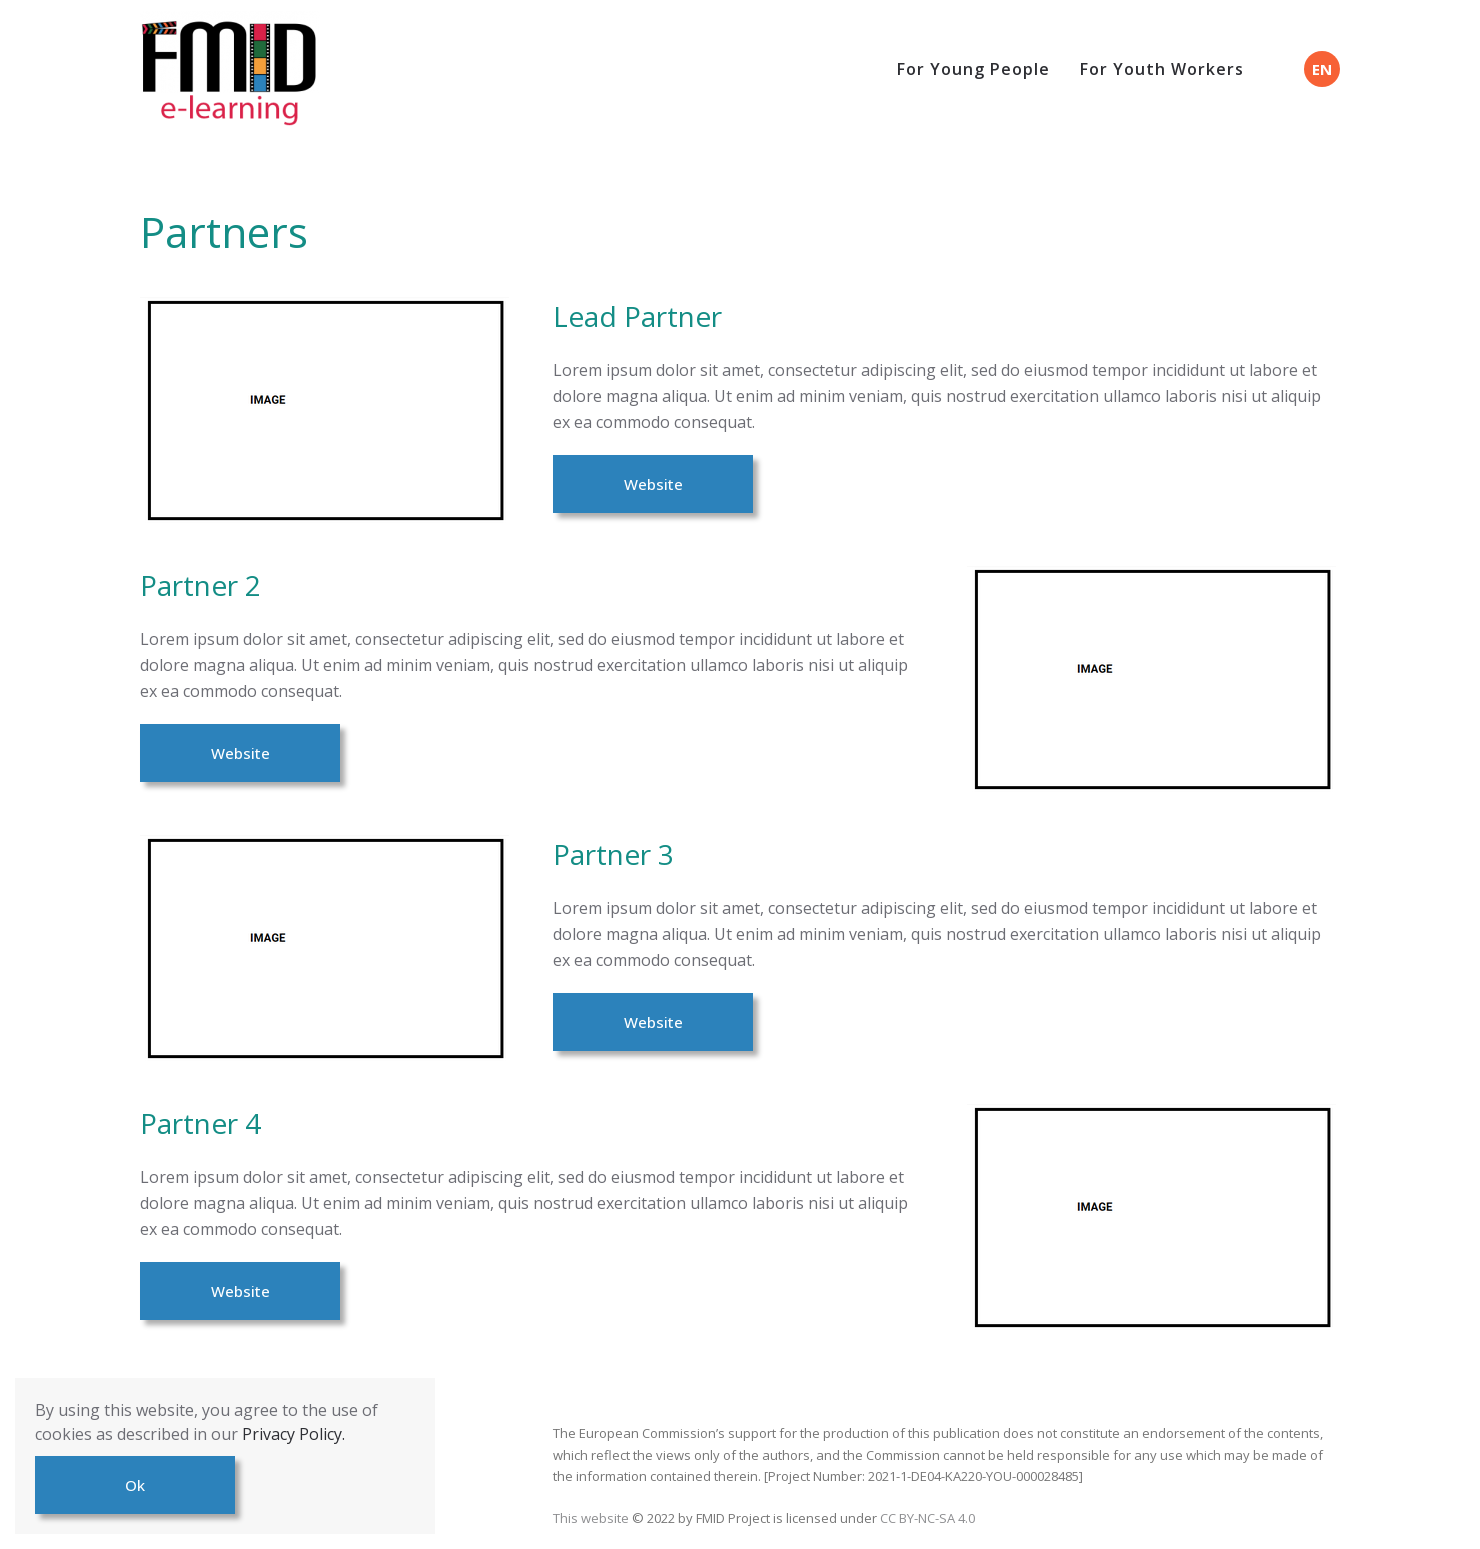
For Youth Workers (1162, 69)
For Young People (973, 69)
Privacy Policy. (293, 1434)
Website (653, 484)
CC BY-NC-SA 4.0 (927, 1518)
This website (592, 1518)
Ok (135, 1485)
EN (1322, 69)
